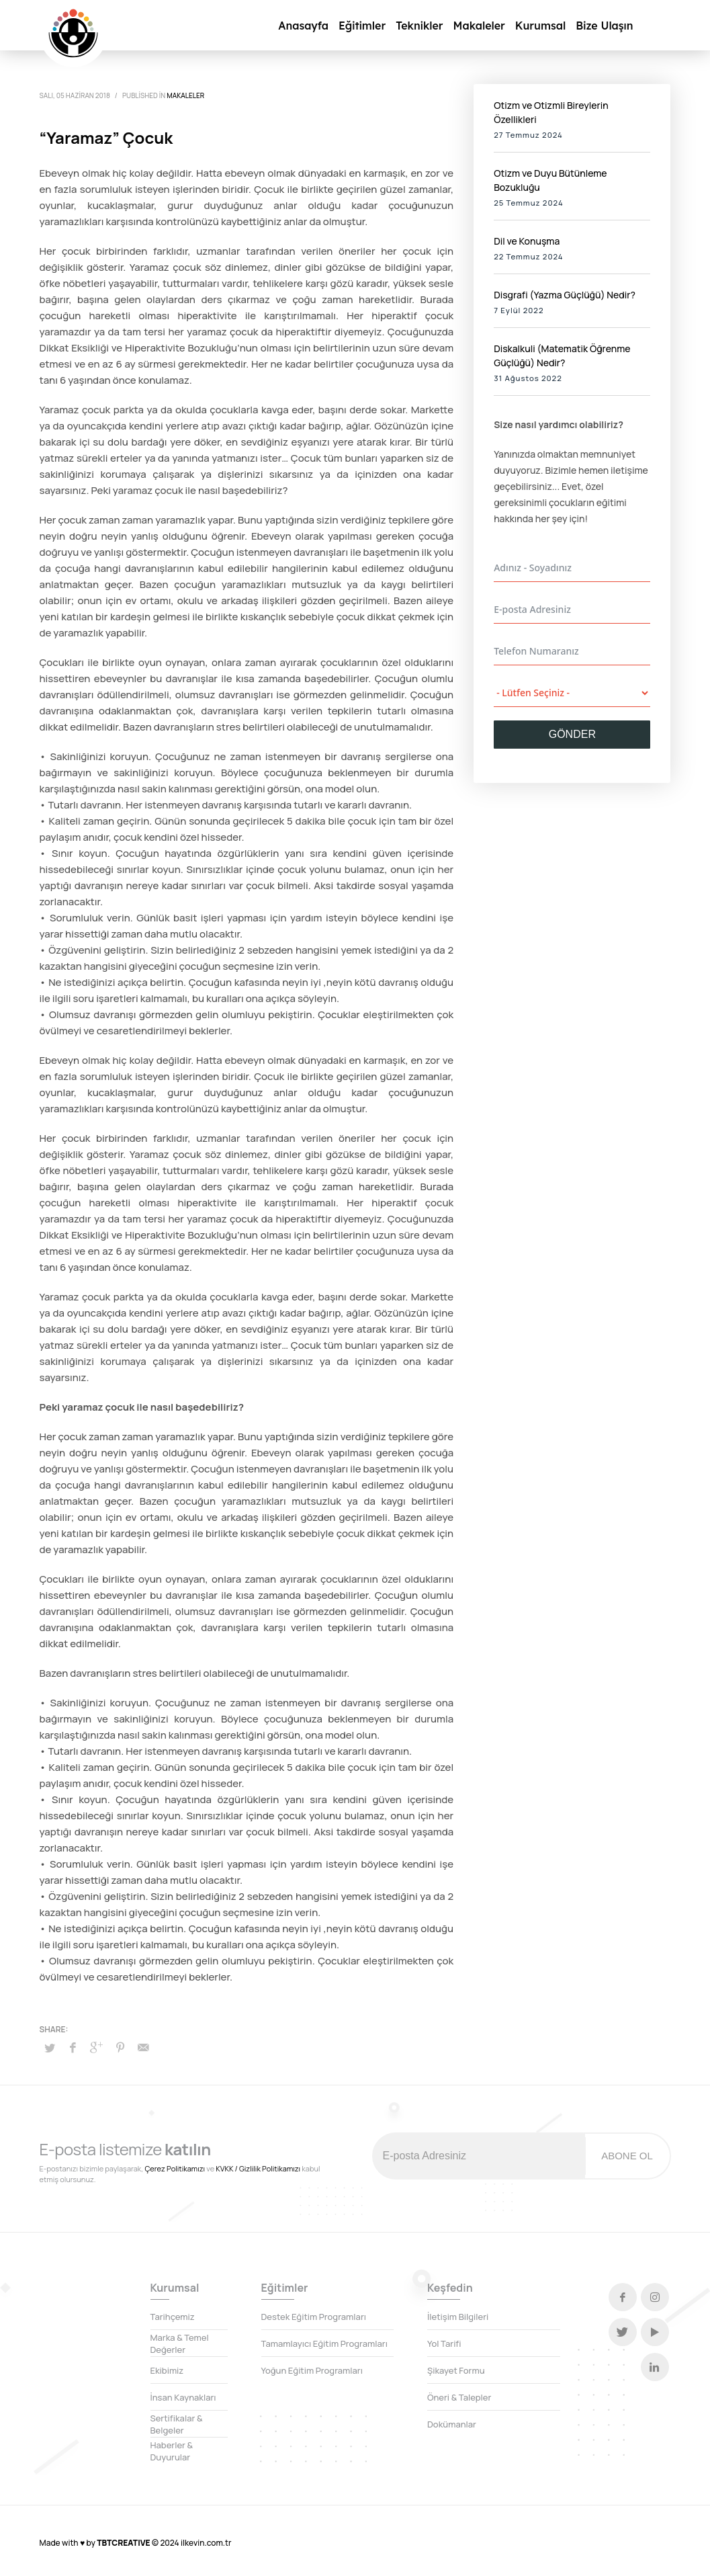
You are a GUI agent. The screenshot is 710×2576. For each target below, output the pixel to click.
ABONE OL (627, 2155)
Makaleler (185, 95)
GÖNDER (572, 734)
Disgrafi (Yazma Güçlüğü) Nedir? (564, 294)
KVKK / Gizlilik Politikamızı (258, 2168)
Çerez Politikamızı (174, 2168)
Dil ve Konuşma (527, 241)
